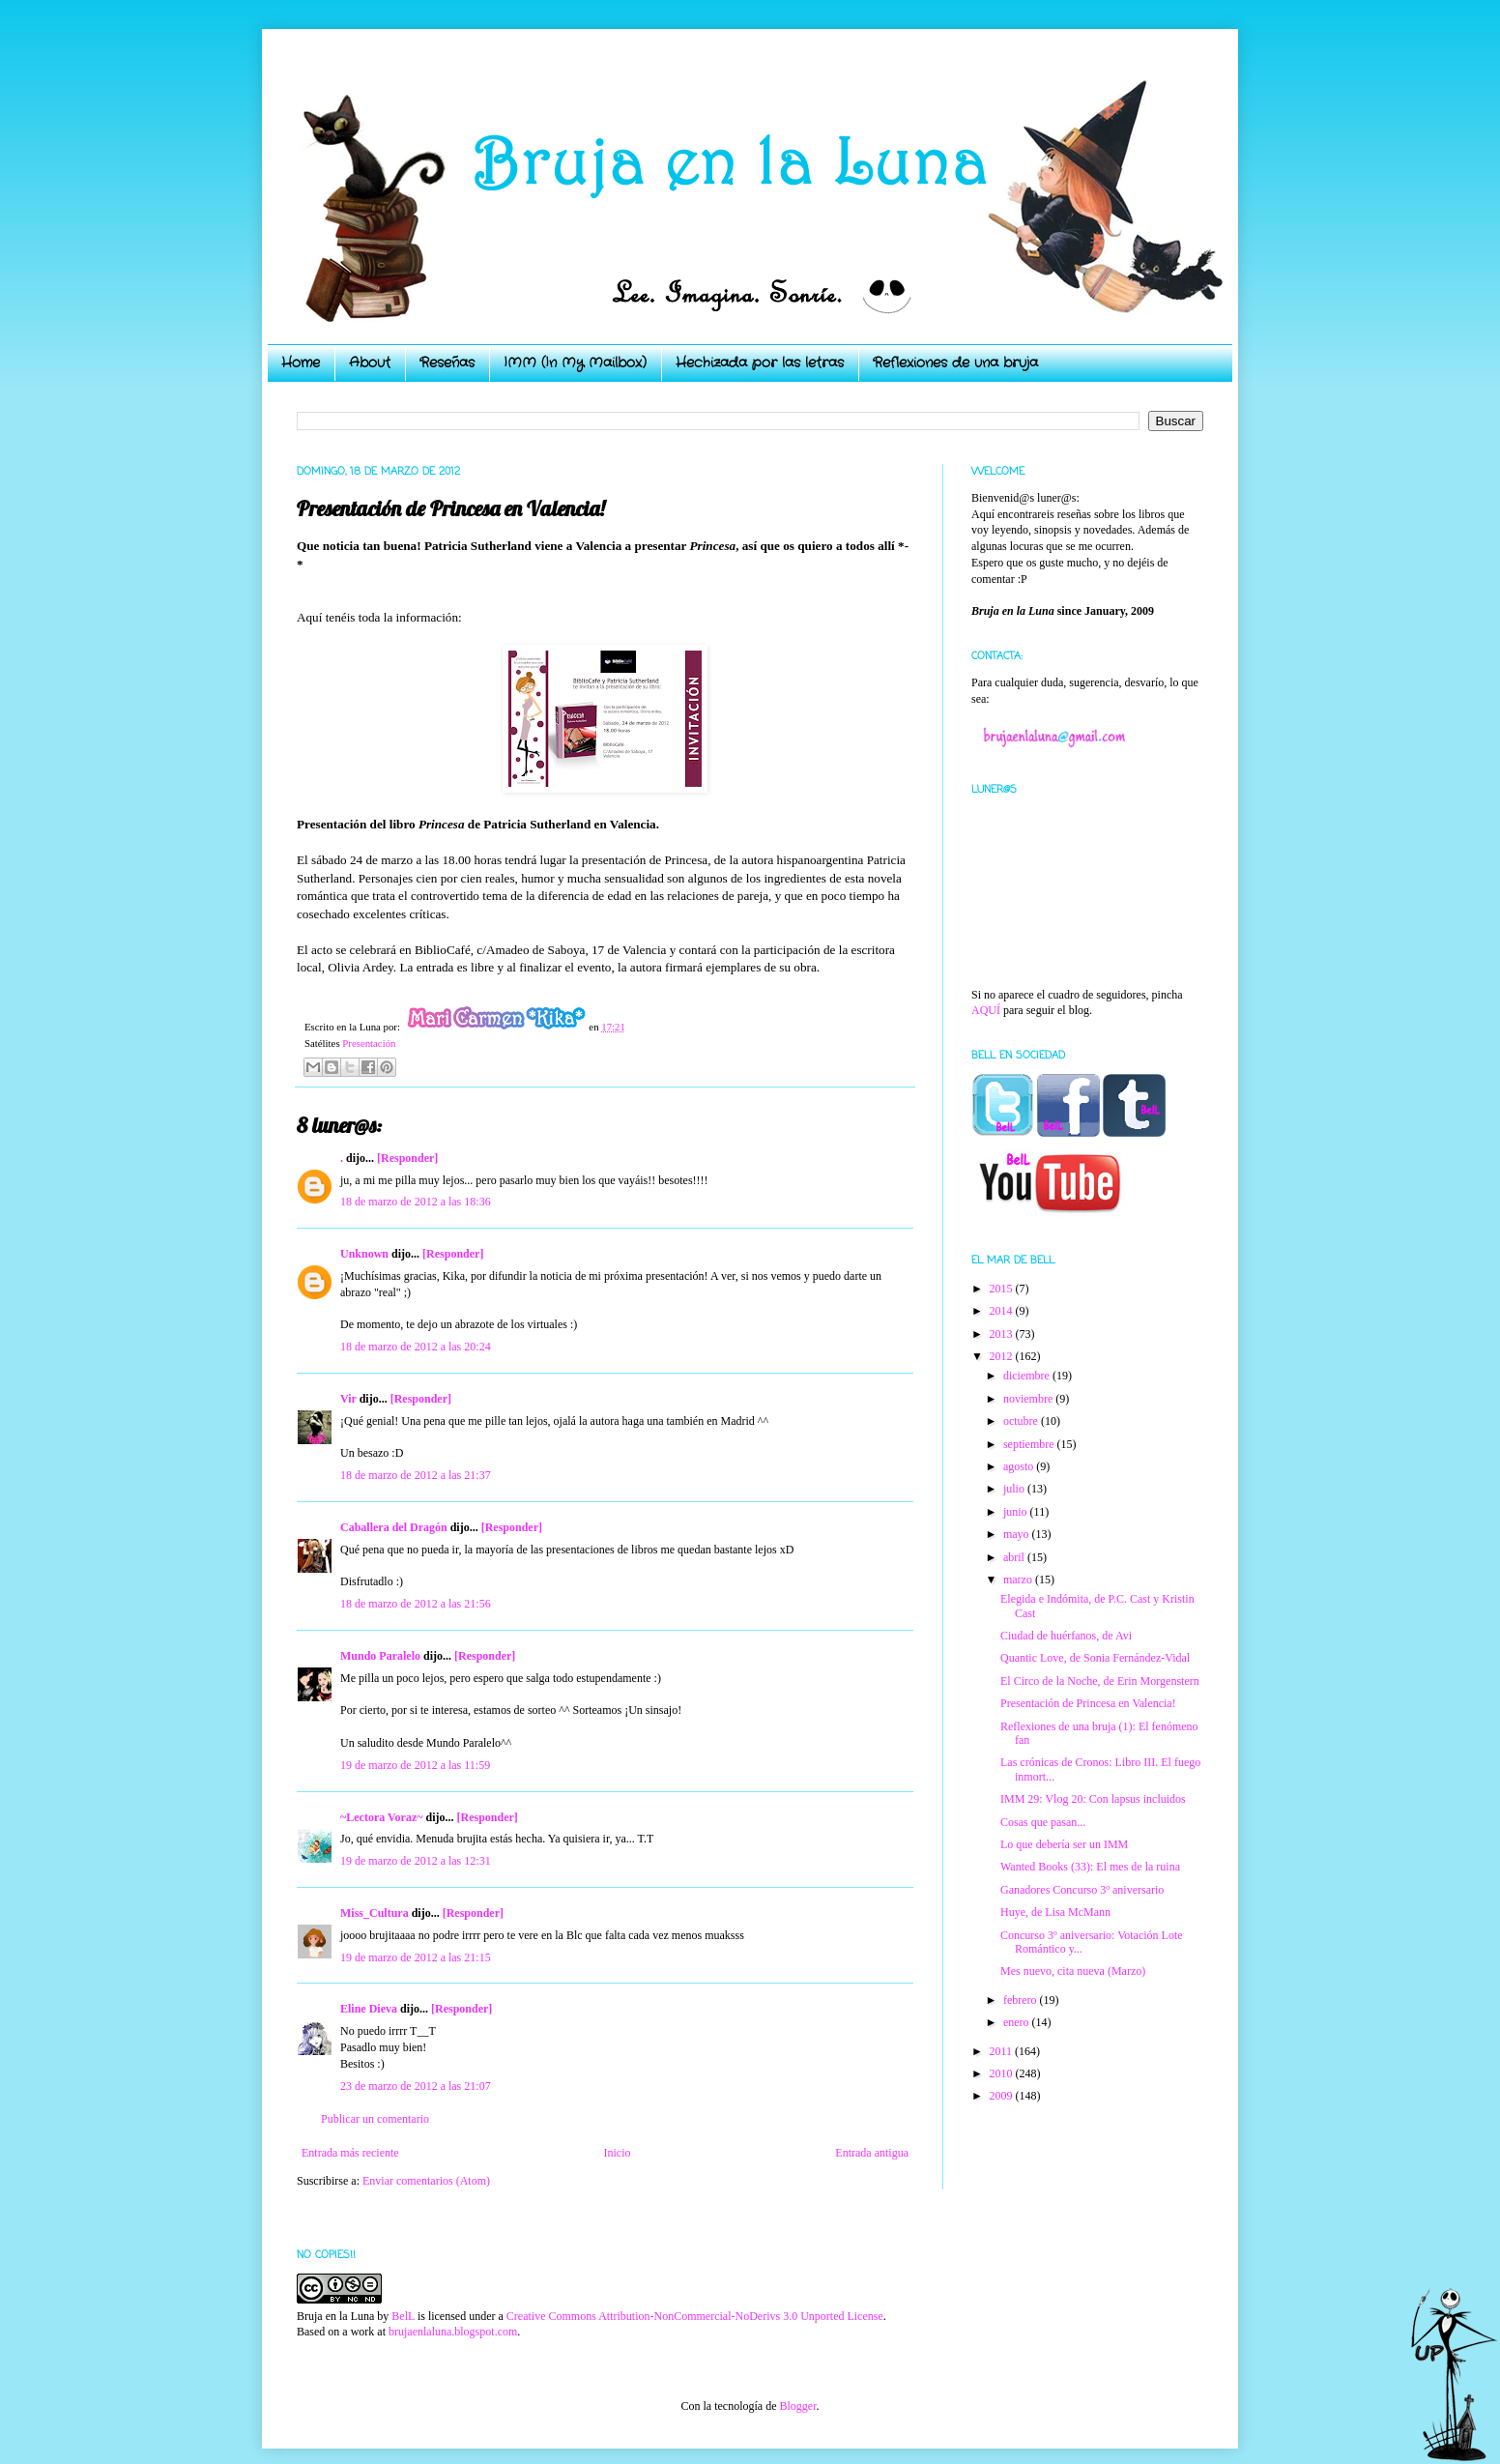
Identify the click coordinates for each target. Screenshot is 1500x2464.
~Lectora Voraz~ (381, 1817)
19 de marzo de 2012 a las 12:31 (415, 1861)
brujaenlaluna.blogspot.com (453, 2331)
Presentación (368, 1043)
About (369, 362)
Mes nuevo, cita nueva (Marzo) (1072, 1971)
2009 (1003, 2095)
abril (1015, 1557)
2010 (1003, 2073)
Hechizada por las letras (760, 362)
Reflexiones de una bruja (955, 362)
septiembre (1030, 1444)
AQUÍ (985, 1010)
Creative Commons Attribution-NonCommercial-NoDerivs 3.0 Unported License (694, 2316)
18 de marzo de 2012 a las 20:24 (415, 1346)
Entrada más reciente (350, 2153)
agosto (1019, 1466)
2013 (1003, 1334)
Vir (348, 1399)
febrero (1021, 2000)
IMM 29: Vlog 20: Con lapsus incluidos (1093, 1799)
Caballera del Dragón (393, 1527)
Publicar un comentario (375, 2119)
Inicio (616, 2153)
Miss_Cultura (374, 1913)
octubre (1022, 1421)
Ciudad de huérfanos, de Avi (1066, 1635)
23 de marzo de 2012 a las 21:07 (415, 2086)
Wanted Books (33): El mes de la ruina (1090, 1866)
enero (1017, 2022)
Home (300, 362)
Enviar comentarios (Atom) (426, 2181)
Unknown (364, 1254)
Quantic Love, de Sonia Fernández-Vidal (1095, 1658)
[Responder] (407, 1158)
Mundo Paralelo (380, 1656)
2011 (1003, 2051)
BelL (403, 2316)
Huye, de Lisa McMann (1055, 1912)
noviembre (1029, 1399)
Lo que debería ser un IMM (1064, 1844)
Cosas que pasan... (1042, 1822)
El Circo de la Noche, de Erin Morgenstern (1099, 1681)
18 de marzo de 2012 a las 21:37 (415, 1475)
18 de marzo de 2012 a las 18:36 (415, 1201)
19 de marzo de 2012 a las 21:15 (415, 1957)
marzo (1019, 1579)
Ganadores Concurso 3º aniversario (1082, 1890)
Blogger (797, 2406)
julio (1015, 1488)
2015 (1003, 1288)
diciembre (1028, 1375)
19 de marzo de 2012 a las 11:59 (415, 1765)
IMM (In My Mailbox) (575, 362)
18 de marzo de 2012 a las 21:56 (415, 1603)
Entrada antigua (872, 2153)
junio (1016, 1512)
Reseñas (447, 362)
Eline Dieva (368, 2008)
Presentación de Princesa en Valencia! (1088, 1703)
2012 (1003, 1356)
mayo (1017, 1534)
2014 (1003, 1311)
